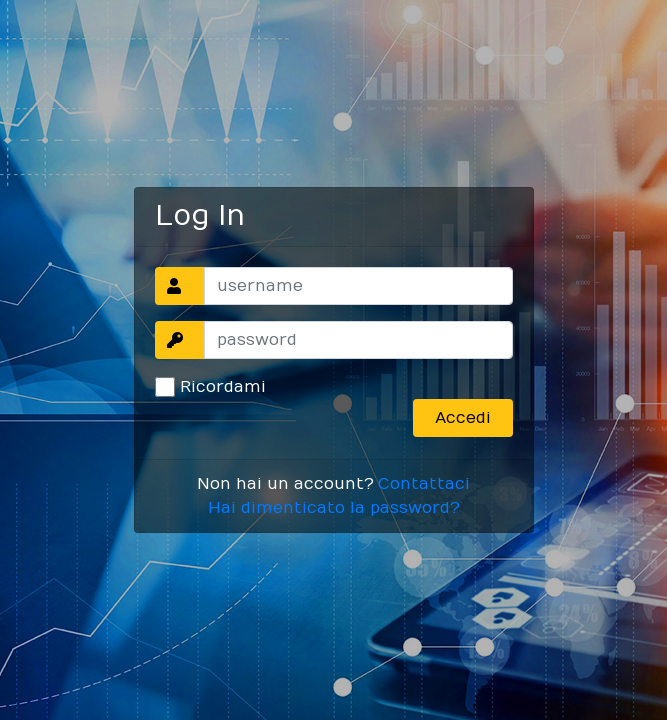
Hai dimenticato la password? (334, 508)
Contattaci (424, 484)
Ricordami (223, 387)
